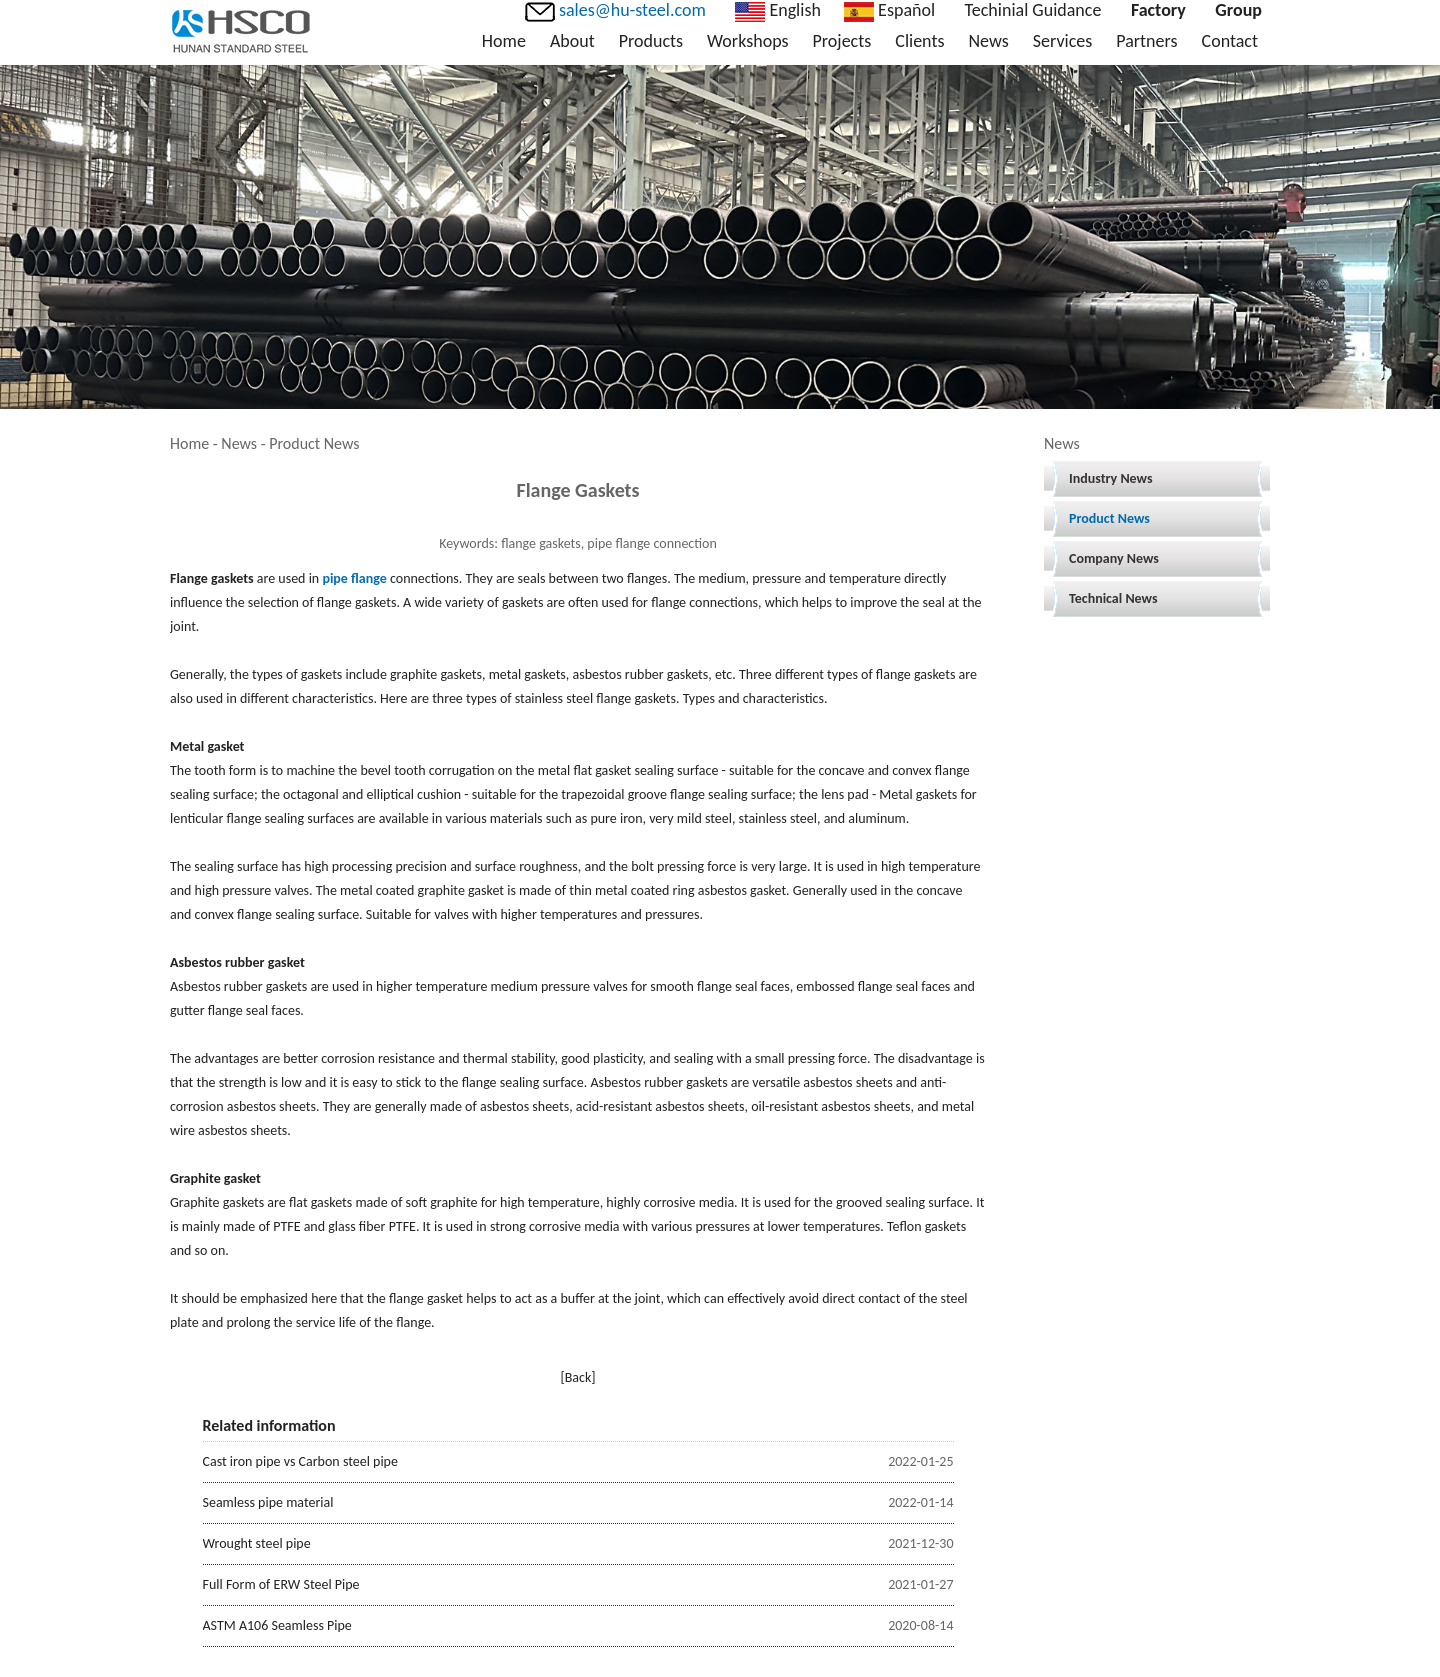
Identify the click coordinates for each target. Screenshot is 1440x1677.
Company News (1114, 558)
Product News (1109, 518)
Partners (1146, 41)
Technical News (1113, 598)
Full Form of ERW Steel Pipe (281, 1584)
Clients (919, 41)
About (572, 41)
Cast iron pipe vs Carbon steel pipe (300, 1461)
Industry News (1111, 478)
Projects (842, 41)
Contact (1230, 41)
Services (1063, 41)
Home (504, 41)
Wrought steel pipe (257, 1543)
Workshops (747, 41)
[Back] (577, 1377)
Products (651, 41)
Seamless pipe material (268, 1502)
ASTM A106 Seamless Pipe (277, 1625)
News (988, 41)
